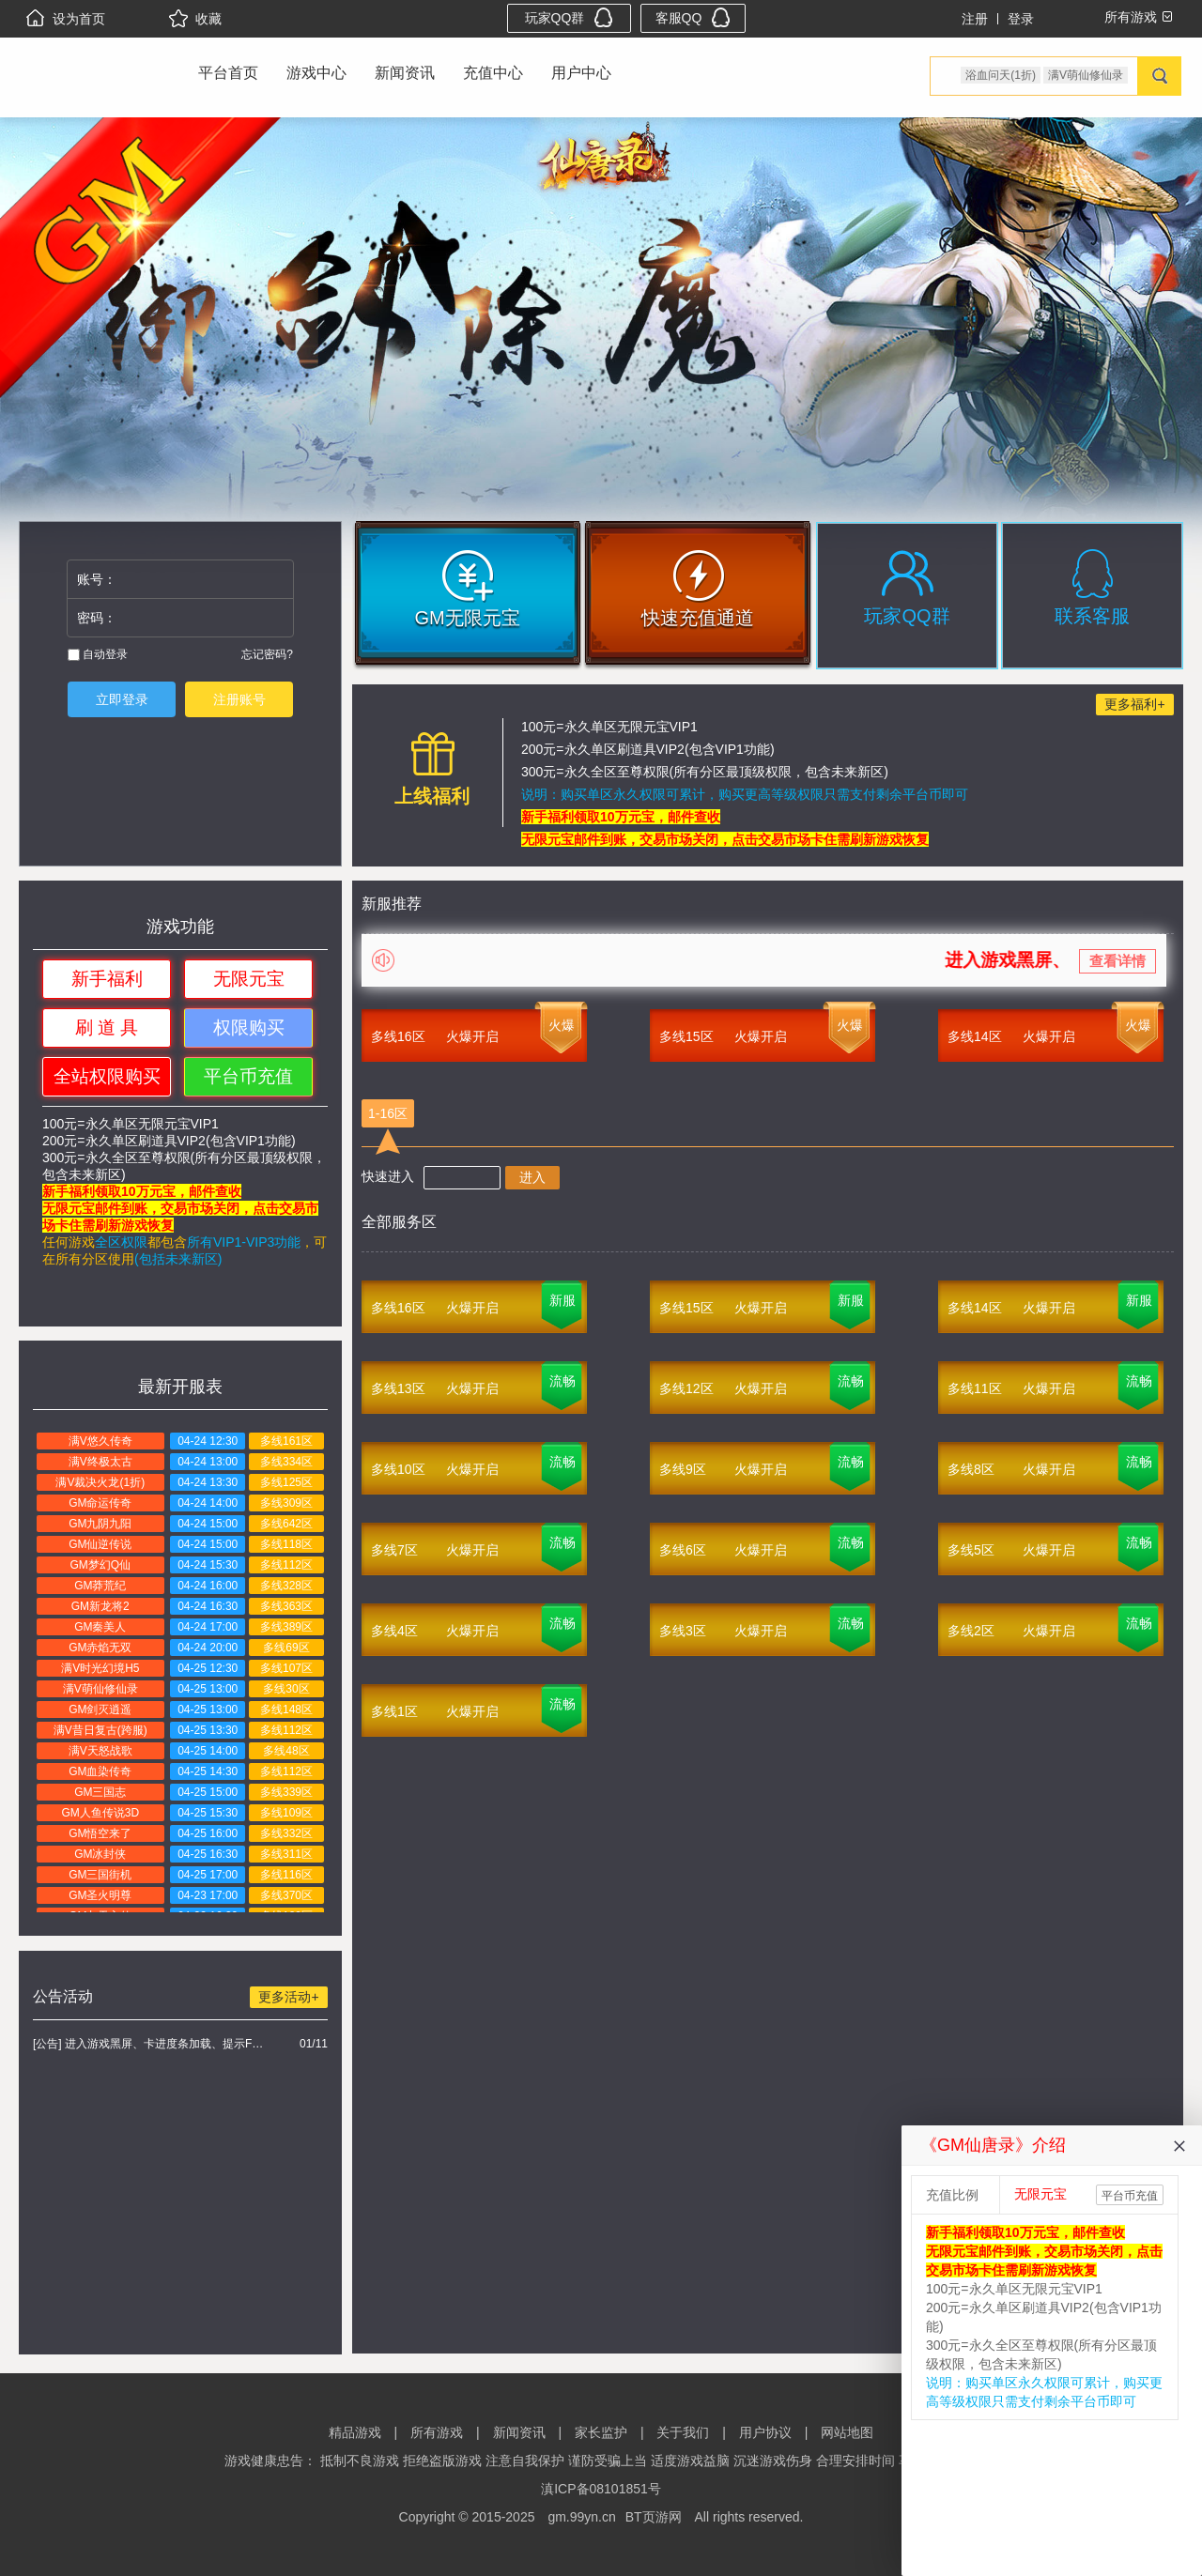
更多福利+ (1134, 704)
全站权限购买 (107, 1076)
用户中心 (581, 73)
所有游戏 (436, 2432)
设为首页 (65, 18)
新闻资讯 (405, 73)
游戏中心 (316, 73)
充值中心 (493, 73)
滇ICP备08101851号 (601, 2488)
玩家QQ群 (569, 17)
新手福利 (107, 979)
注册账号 (239, 699)
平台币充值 (248, 1076)
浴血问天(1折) (1000, 75)
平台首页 (228, 73)
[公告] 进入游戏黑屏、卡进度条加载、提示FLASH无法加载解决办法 (151, 2043)
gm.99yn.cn (581, 2516)
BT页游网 (653, 2516)
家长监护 (601, 2432)
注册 (975, 18)
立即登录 (122, 699)
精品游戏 (355, 2432)
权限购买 (249, 1027)
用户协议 (765, 2432)
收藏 (195, 18)
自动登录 (98, 654)
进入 (532, 1177)
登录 (1021, 18)
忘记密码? (267, 654)
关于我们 (682, 2432)
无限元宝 (249, 979)
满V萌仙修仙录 (1085, 75)
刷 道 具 (107, 1027)
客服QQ (693, 17)
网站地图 (847, 2432)
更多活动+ (288, 1996)
